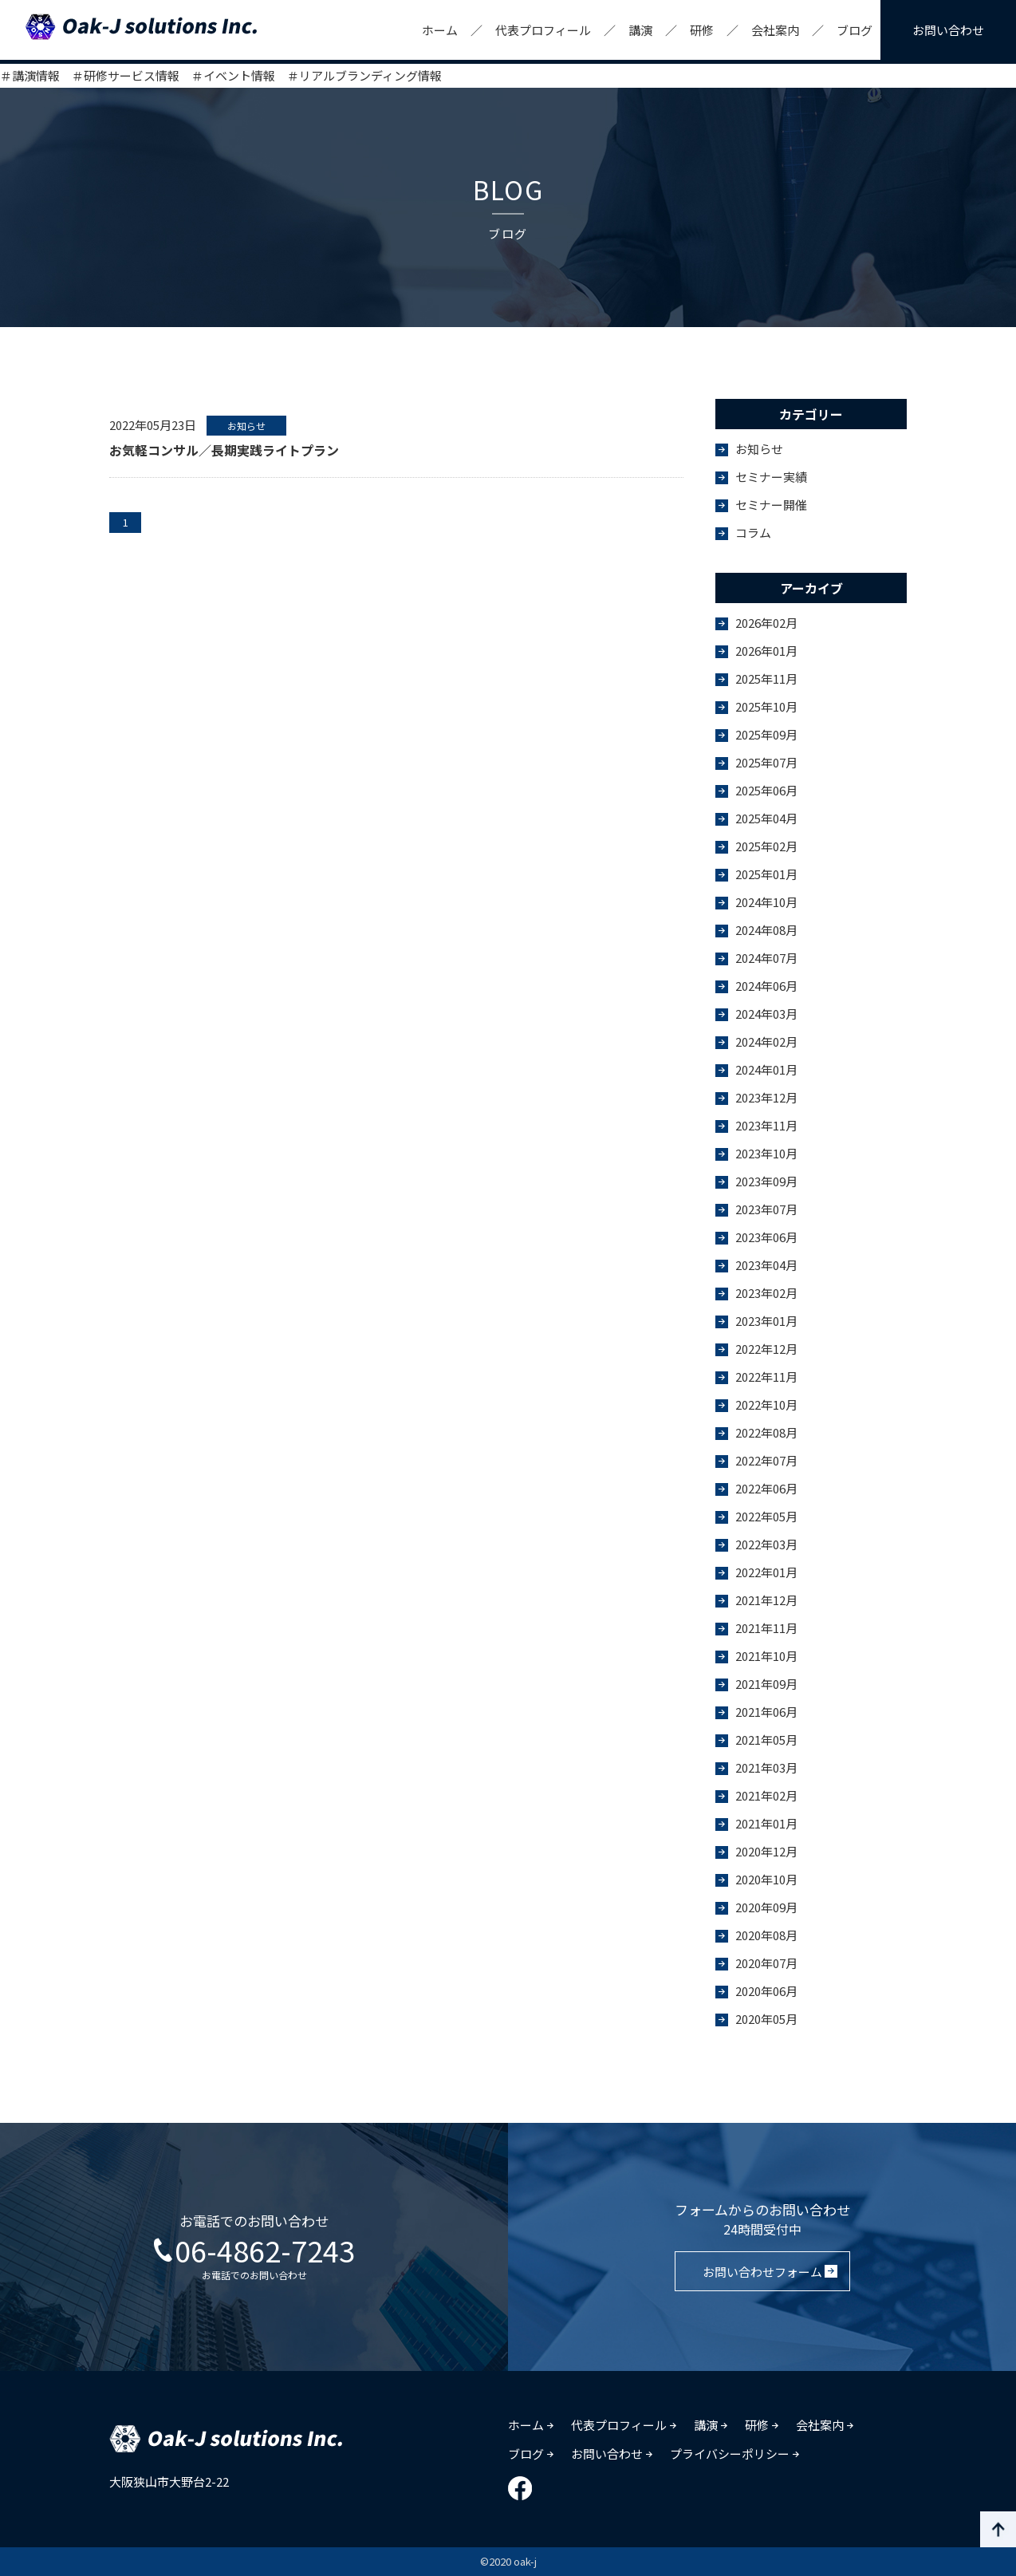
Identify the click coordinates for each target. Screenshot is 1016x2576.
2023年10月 (766, 1153)
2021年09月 (766, 1683)
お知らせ (759, 448)
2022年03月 (766, 1544)
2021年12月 (766, 1600)
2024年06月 (766, 985)
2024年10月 (766, 902)
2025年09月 (766, 734)
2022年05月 (766, 1516)
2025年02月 (766, 846)
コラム (753, 532)
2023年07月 (766, 1209)
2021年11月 (766, 1627)
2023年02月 (766, 1292)
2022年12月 (766, 1348)
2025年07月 (766, 762)
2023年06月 (766, 1237)
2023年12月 (766, 1097)
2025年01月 (766, 874)
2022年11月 (766, 1376)
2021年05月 (766, 1739)
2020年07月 (766, 1963)
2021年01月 (766, 1823)
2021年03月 (766, 1767)
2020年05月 (766, 2018)
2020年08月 (766, 1935)
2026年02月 (766, 622)
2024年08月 (766, 929)
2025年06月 (766, 790)
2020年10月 (766, 1879)
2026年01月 (766, 650)
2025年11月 (766, 678)
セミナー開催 (771, 504)
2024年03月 (766, 1013)
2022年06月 (766, 1488)
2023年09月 (766, 1181)
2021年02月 (766, 1795)
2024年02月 (766, 1041)
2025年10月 (766, 706)
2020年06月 (766, 1990)
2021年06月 (766, 1711)
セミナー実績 (771, 476)
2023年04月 (766, 1264)
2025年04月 (766, 818)
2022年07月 (766, 1460)
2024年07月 (766, 957)
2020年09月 (766, 1907)
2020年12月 (766, 1851)
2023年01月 (766, 1320)
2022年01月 (766, 1572)
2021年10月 (766, 1655)
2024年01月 (766, 1069)
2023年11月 (766, 1125)
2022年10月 (766, 1404)
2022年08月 (766, 1432)
